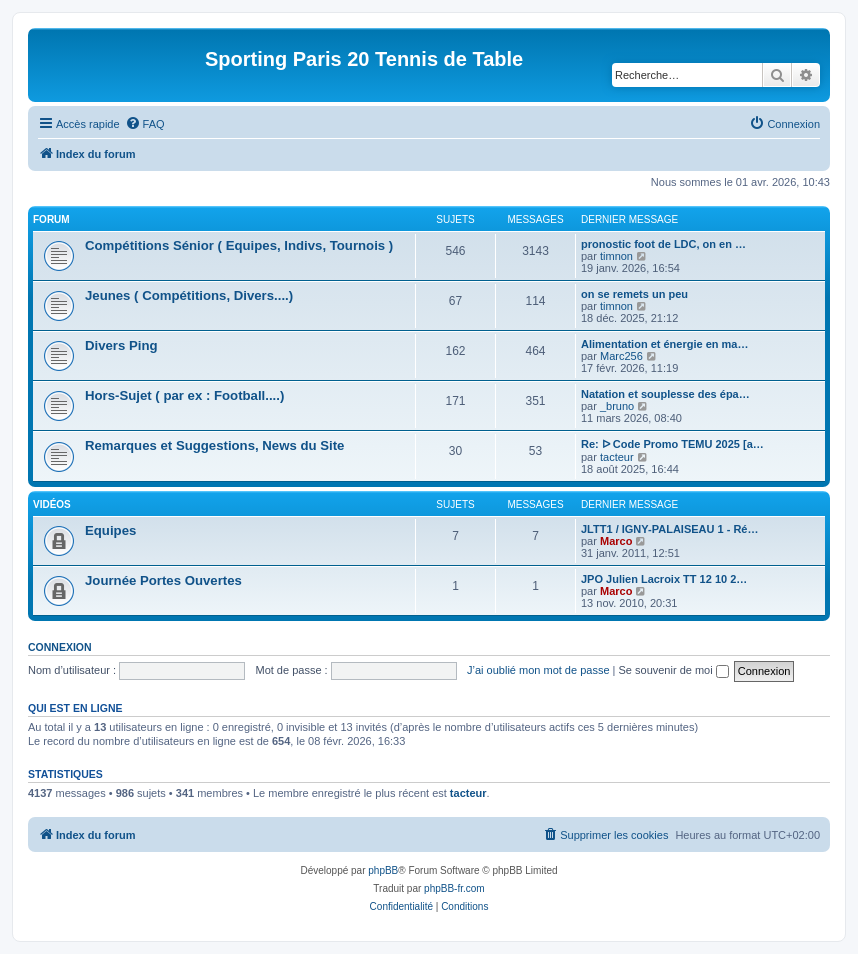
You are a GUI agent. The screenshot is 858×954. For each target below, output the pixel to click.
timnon (616, 256)
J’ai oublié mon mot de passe (538, 670)
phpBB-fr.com (454, 888)
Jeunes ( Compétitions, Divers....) (189, 295)
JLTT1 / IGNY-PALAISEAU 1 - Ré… (669, 529)
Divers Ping (121, 345)
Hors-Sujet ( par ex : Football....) (184, 395)
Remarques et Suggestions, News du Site (214, 445)
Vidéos (52, 504)
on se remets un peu (634, 294)
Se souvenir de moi (674, 670)
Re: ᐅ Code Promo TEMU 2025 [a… (672, 444)
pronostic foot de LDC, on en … (663, 244)
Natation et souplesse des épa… (665, 394)
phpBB (383, 870)
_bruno (617, 406)
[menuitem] (145, 124)
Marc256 (621, 356)
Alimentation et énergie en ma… (664, 344)
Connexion (60, 647)
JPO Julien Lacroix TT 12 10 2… (664, 579)
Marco (616, 541)
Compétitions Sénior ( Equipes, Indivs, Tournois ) (239, 245)
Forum (51, 219)
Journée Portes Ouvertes (163, 580)
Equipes (110, 530)
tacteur (617, 457)
